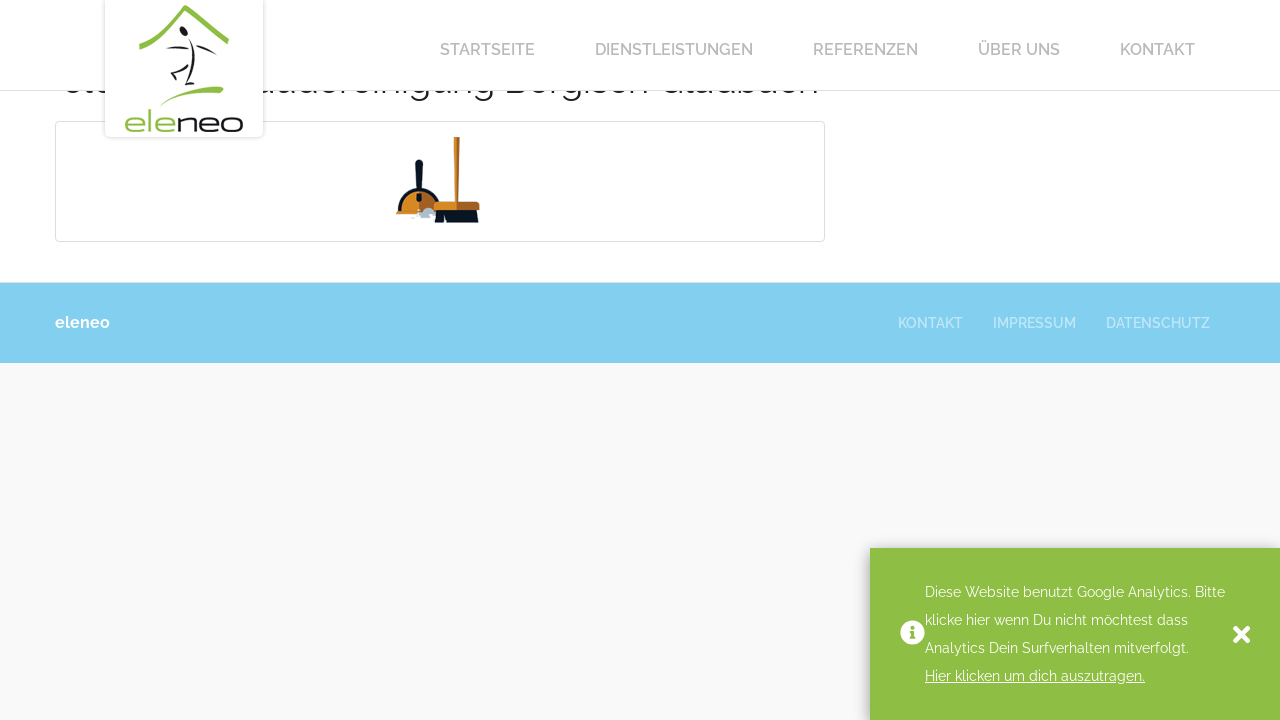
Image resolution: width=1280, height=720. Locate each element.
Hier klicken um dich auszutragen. (1035, 676)
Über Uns (1019, 49)
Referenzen (865, 49)
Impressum (1034, 323)
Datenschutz (1158, 323)
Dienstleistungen (674, 49)
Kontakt (1157, 49)
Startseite (487, 49)
